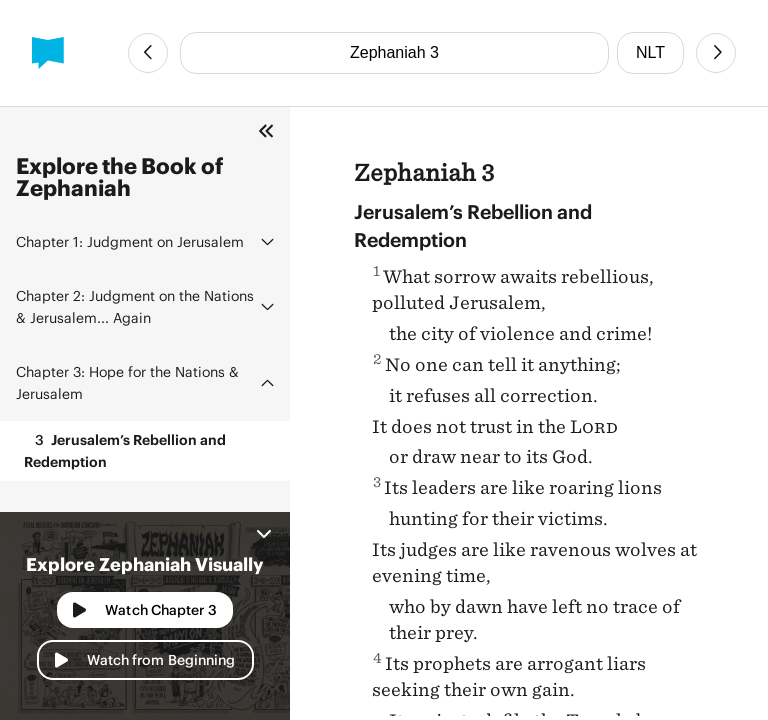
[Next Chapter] (716, 53)
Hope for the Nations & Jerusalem (127, 382)
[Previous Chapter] (148, 53)
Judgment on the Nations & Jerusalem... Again (135, 306)
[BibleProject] (48, 53)
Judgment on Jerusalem (130, 241)
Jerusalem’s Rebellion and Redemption (125, 449)
